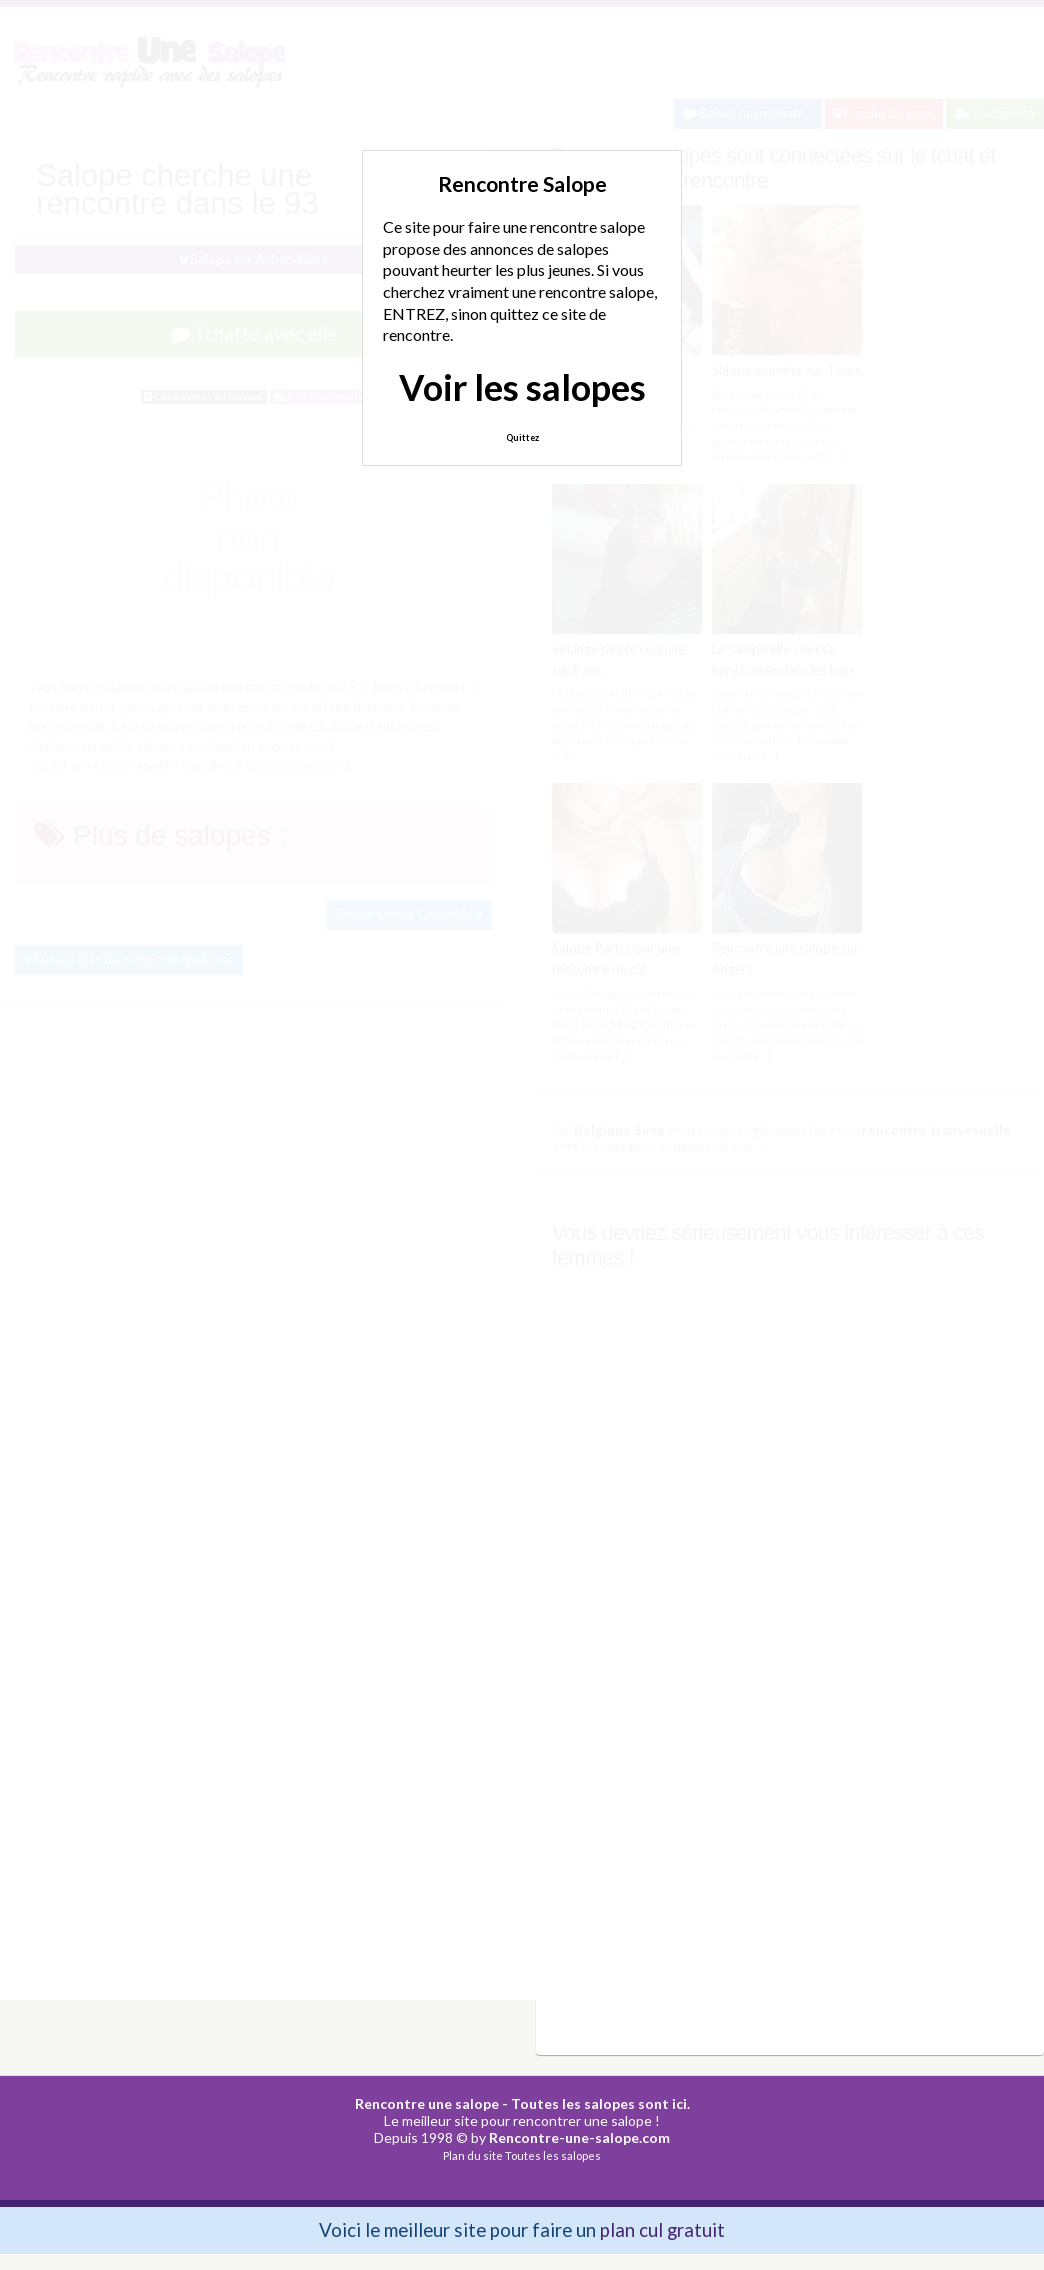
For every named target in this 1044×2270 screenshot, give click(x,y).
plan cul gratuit (662, 2229)
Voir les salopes (522, 387)
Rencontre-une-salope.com (579, 2137)
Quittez (522, 437)
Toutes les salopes (553, 2155)
